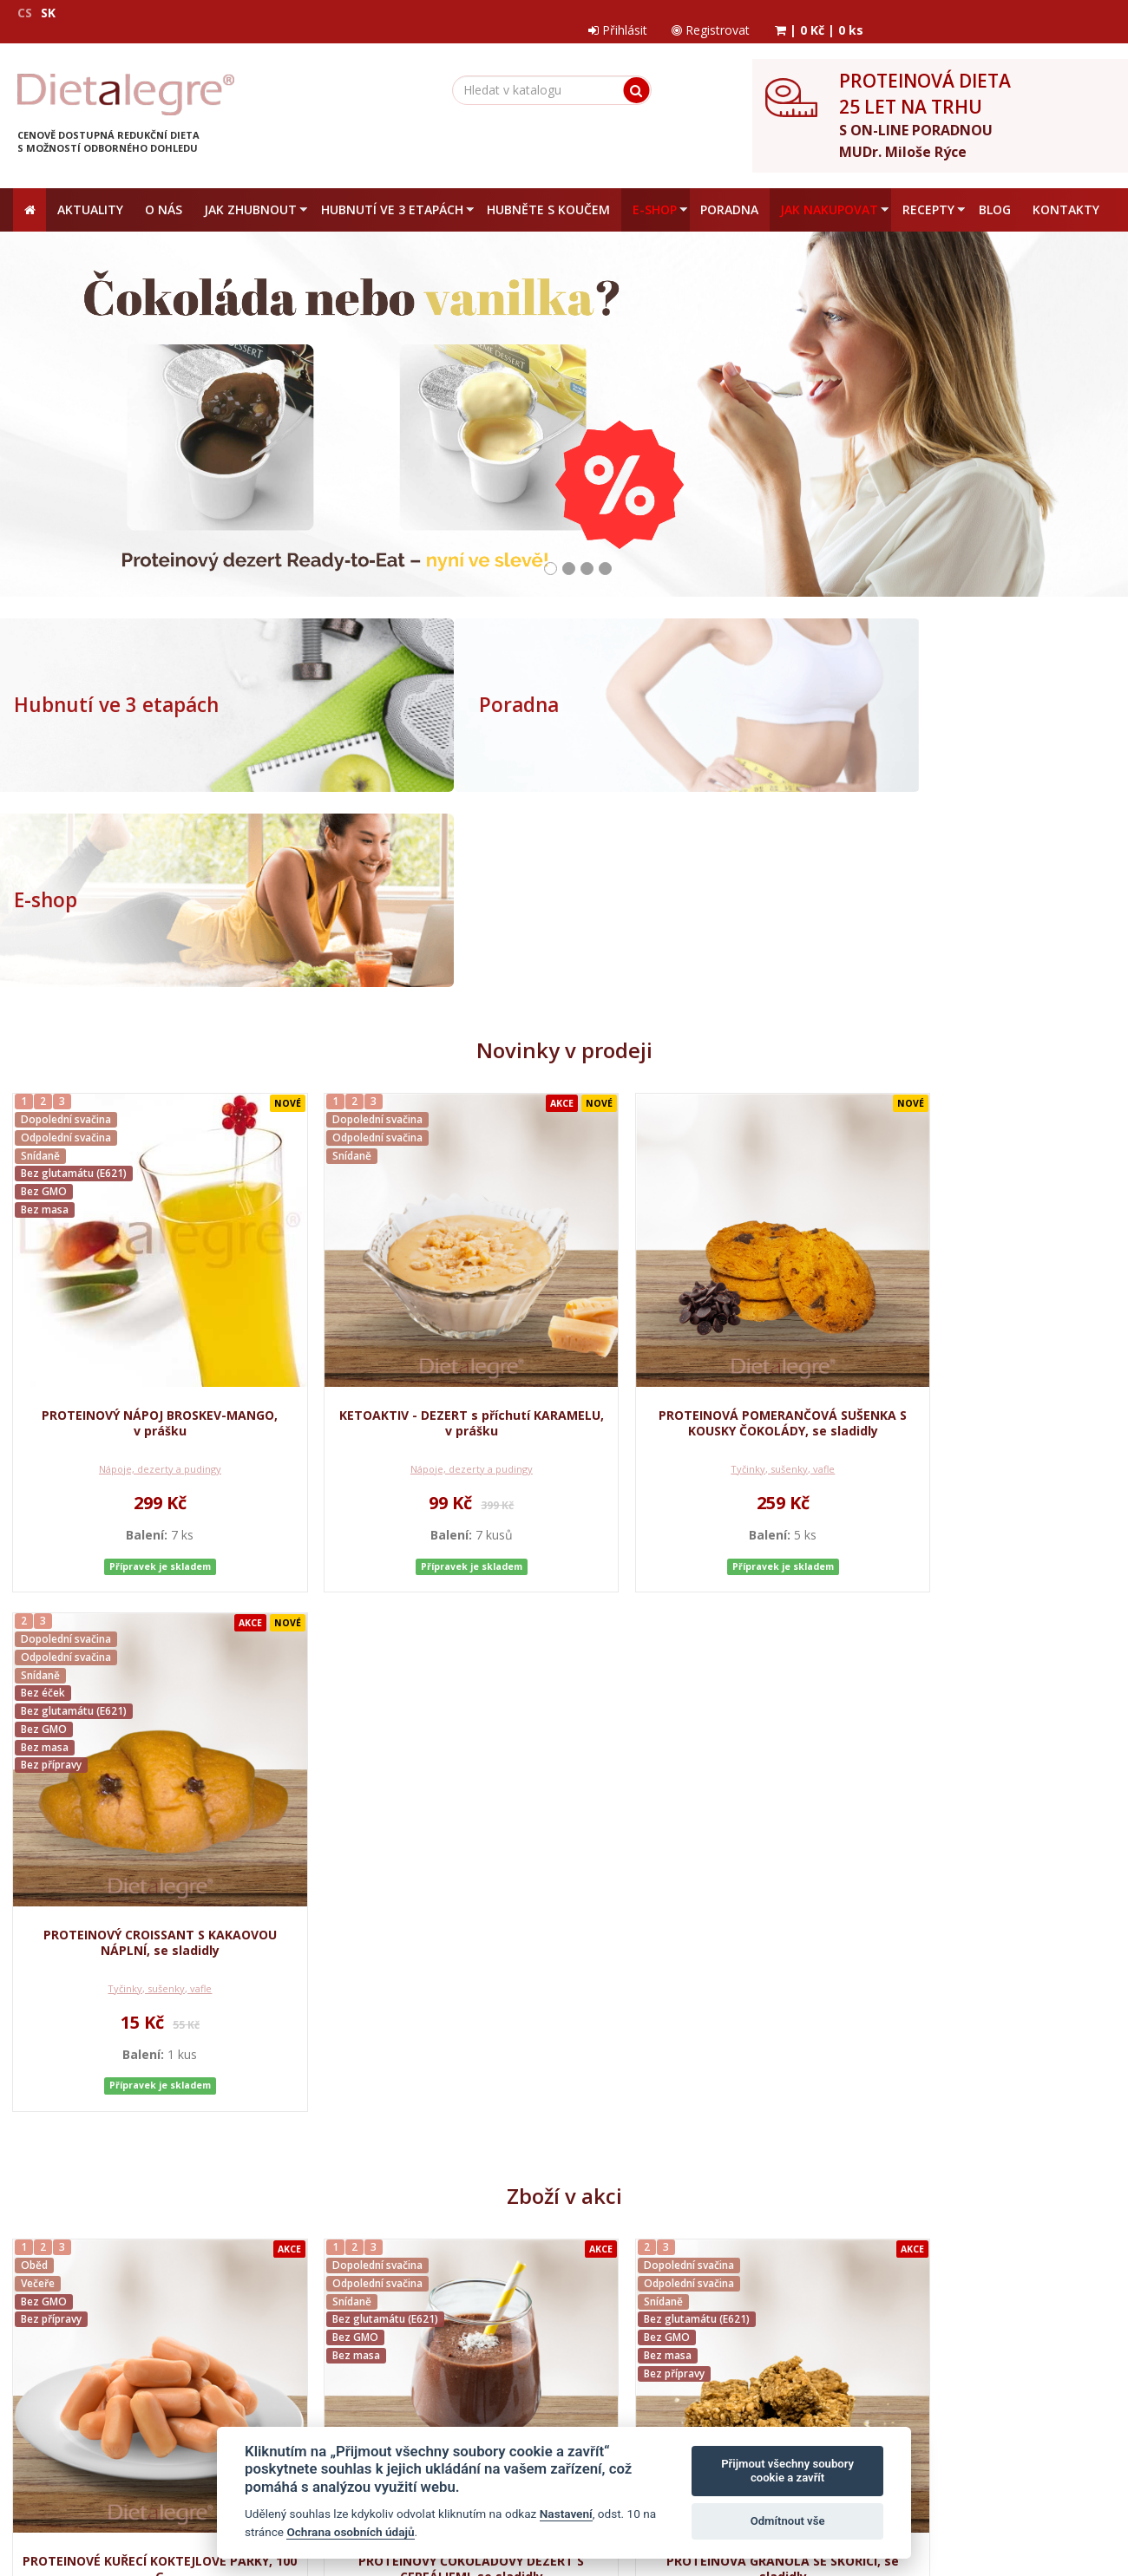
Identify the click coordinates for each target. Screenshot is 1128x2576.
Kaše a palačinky (424, 1821)
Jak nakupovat (365, 2259)
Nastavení (566, 2513)
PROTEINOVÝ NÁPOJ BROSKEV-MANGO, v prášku (144, 1183)
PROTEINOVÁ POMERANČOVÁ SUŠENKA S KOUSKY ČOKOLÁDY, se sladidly (704, 1183)
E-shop (804, 690)
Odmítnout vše (788, 2520)
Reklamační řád (456, 2259)
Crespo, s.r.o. (1080, 2488)
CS (24, 12)
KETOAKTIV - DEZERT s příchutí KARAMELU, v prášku (424, 1183)
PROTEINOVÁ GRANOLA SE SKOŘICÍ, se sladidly (703, 1776)
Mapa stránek (50, 2488)
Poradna (432, 690)
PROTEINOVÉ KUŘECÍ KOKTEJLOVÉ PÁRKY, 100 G (144, 1776)
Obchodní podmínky (120, 2259)
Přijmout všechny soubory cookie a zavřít (787, 2470)
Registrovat (959, 12)
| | (1069, 12)
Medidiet (174, 2112)
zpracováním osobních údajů (857, 2327)
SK (48, 12)
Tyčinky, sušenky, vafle (704, 1228)
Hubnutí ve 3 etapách (114, 690)
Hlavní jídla (144, 1821)
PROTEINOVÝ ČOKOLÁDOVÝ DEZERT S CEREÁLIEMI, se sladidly (424, 1776)
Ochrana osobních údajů (251, 2259)
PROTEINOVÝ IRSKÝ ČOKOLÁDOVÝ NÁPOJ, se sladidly (984, 1776)
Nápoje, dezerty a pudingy (144, 1228)
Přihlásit (863, 12)
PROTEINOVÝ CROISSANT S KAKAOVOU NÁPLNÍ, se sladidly (983, 1183)
